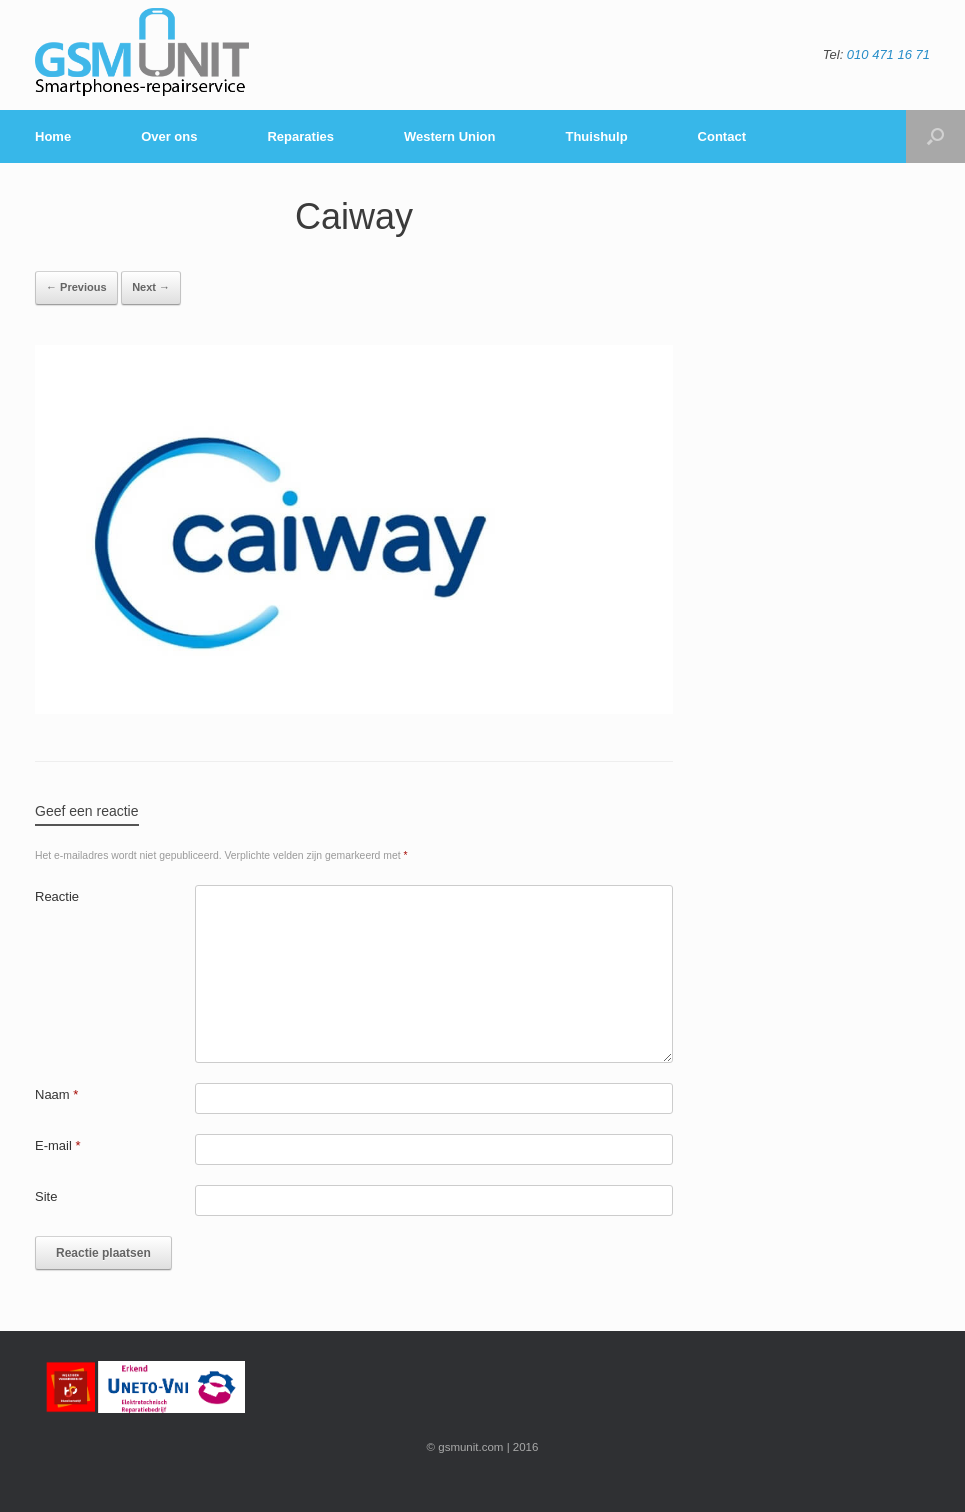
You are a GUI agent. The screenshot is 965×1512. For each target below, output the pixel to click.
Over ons (169, 136)
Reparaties (300, 136)
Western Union (450, 136)
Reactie (57, 896)
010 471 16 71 (888, 54)
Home (53, 136)
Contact (722, 136)
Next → (151, 287)
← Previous (76, 287)
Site (46, 1196)
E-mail (58, 1145)
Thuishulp (596, 136)
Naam (56, 1094)
